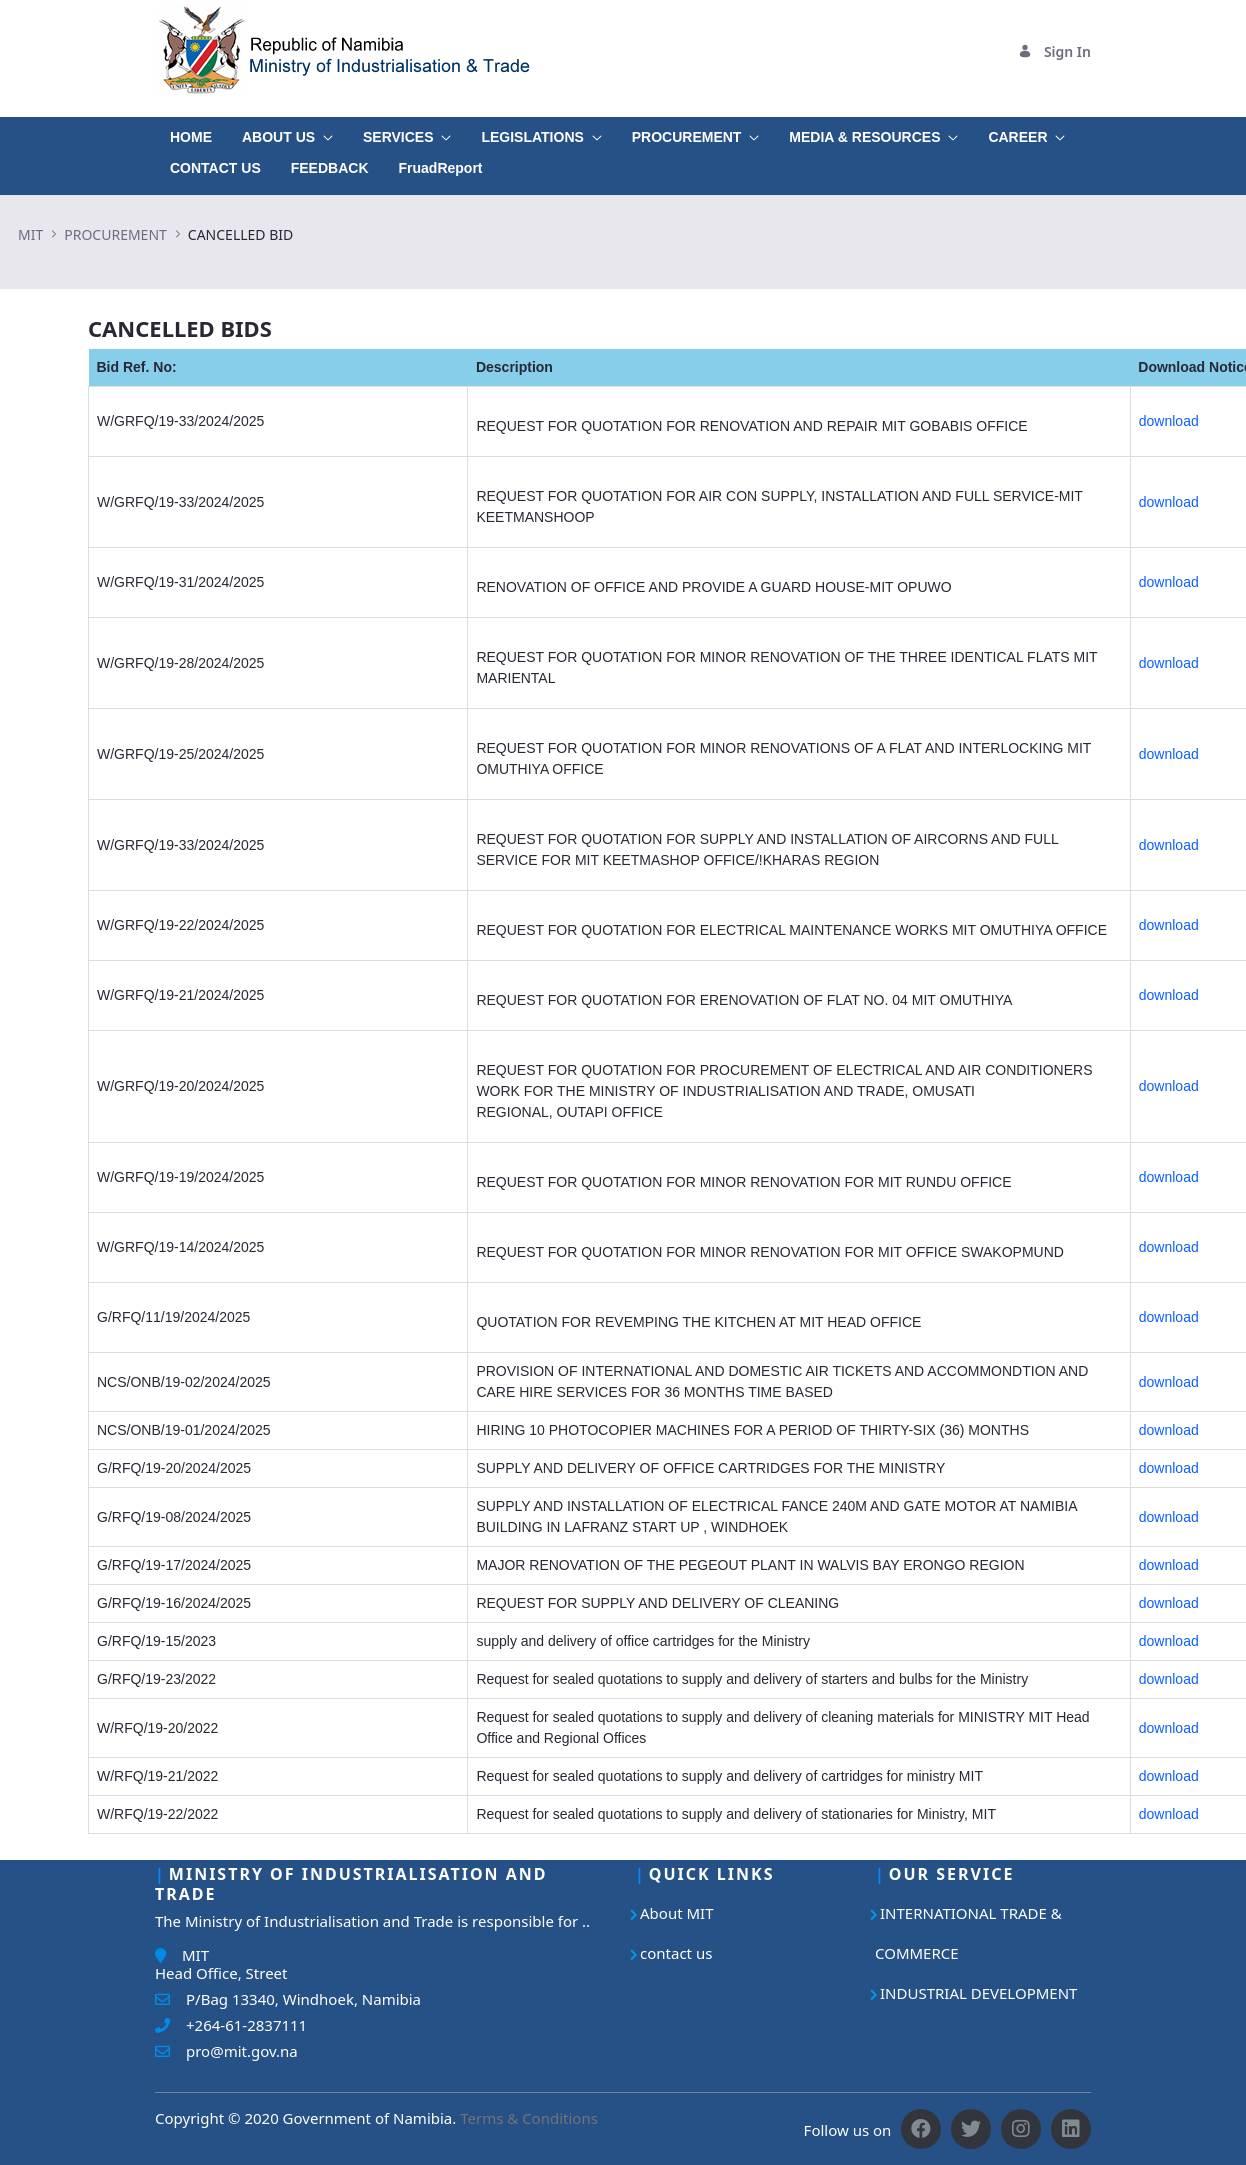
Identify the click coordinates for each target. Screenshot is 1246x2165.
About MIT (677, 1913)
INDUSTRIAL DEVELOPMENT (978, 1993)
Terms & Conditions (529, 2118)
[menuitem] (191, 132)
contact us (676, 1953)
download (1169, 421)
